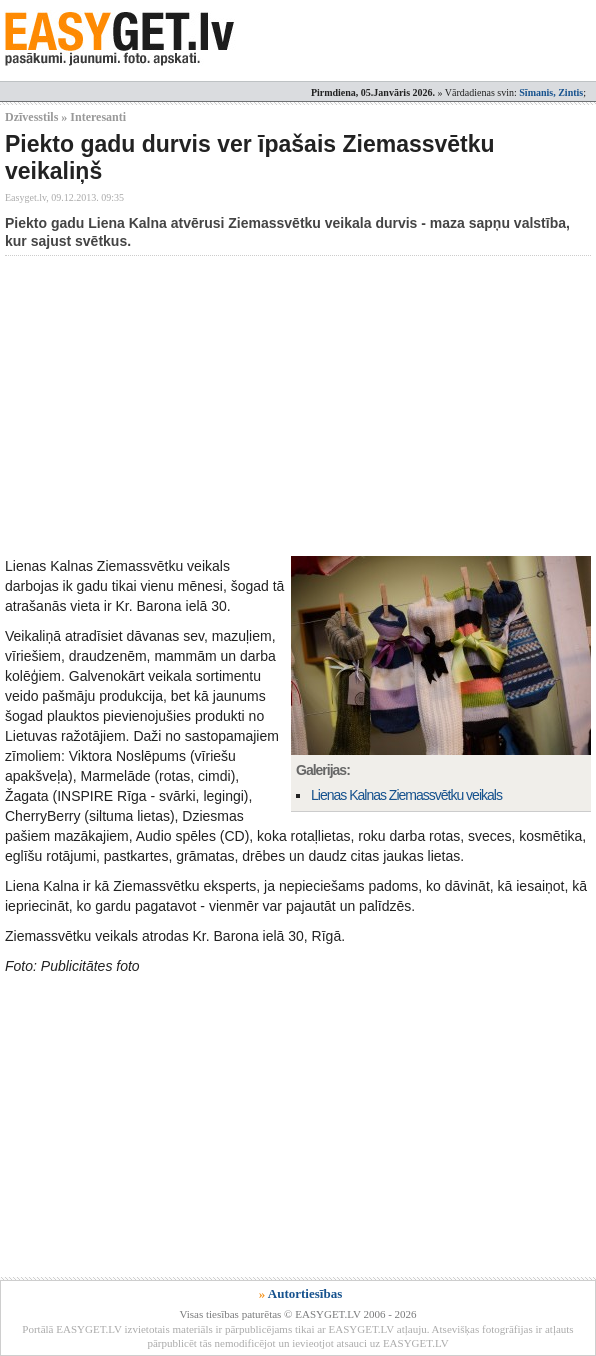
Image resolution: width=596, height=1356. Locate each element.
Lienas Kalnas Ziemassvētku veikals (406, 795)
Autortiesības (305, 1293)
